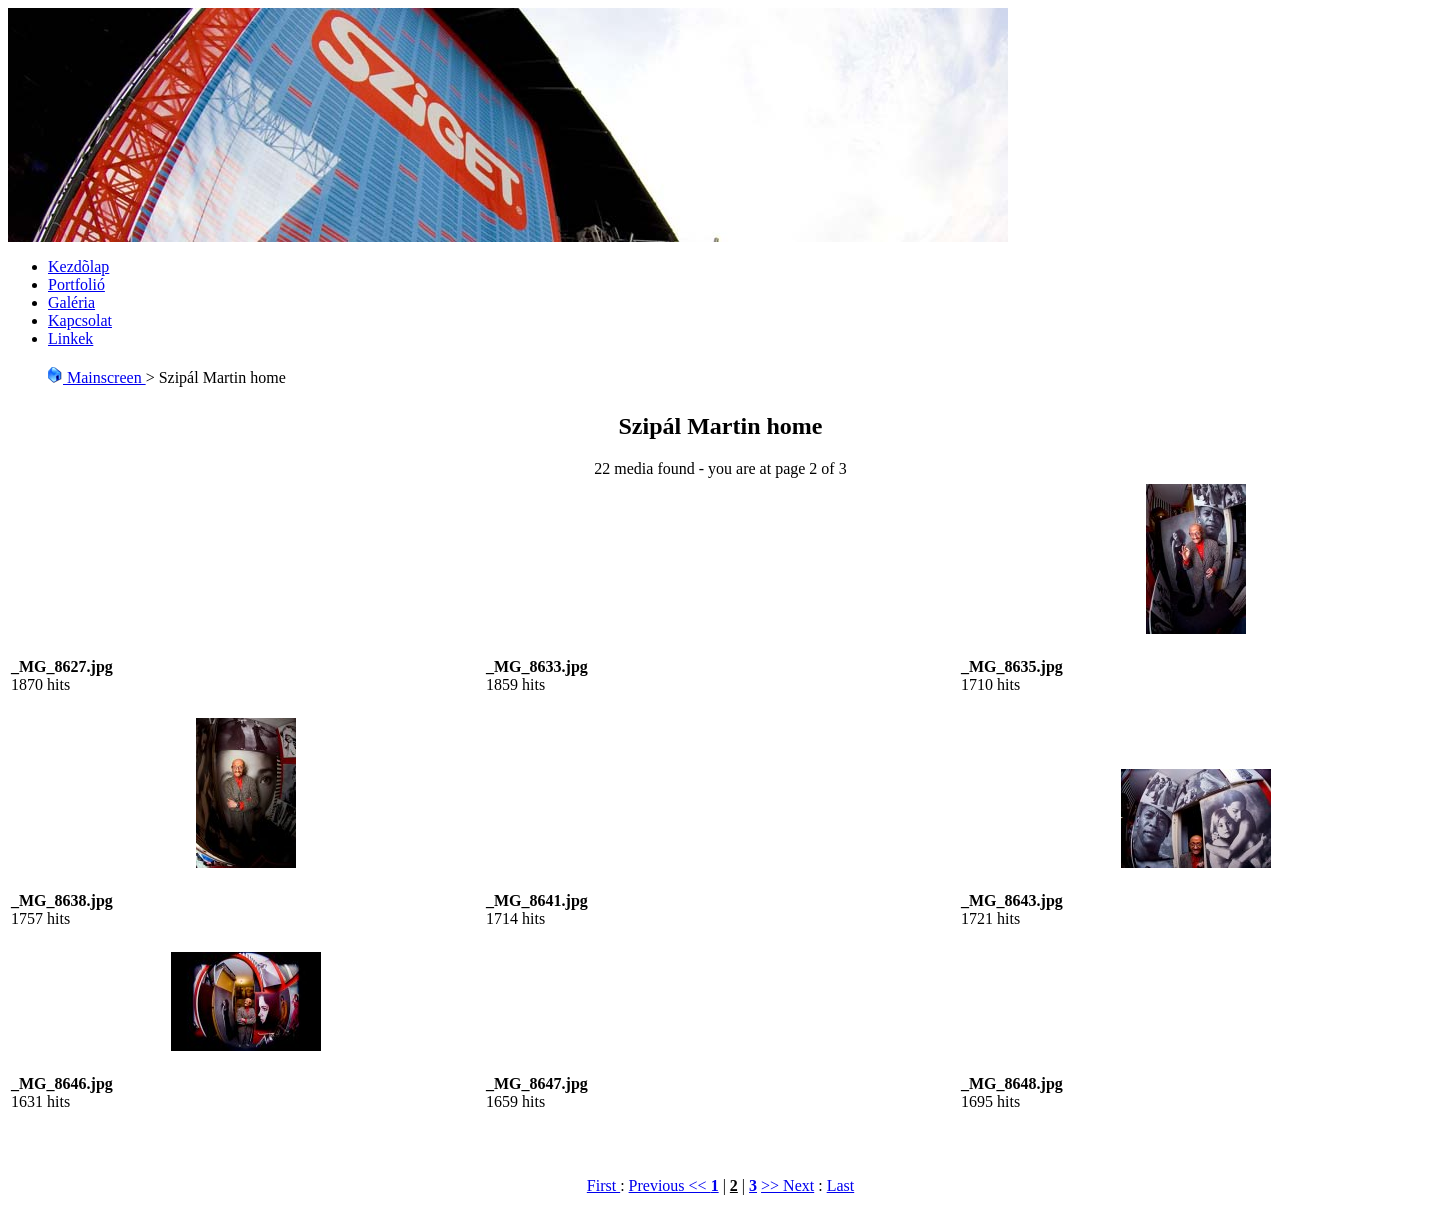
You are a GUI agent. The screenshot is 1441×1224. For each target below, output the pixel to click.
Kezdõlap (78, 266)
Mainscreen (96, 377)
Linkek (70, 338)
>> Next (787, 1185)
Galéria (71, 302)
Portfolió (76, 284)
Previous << (670, 1185)
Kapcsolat (80, 320)
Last (841, 1185)
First (603, 1185)
